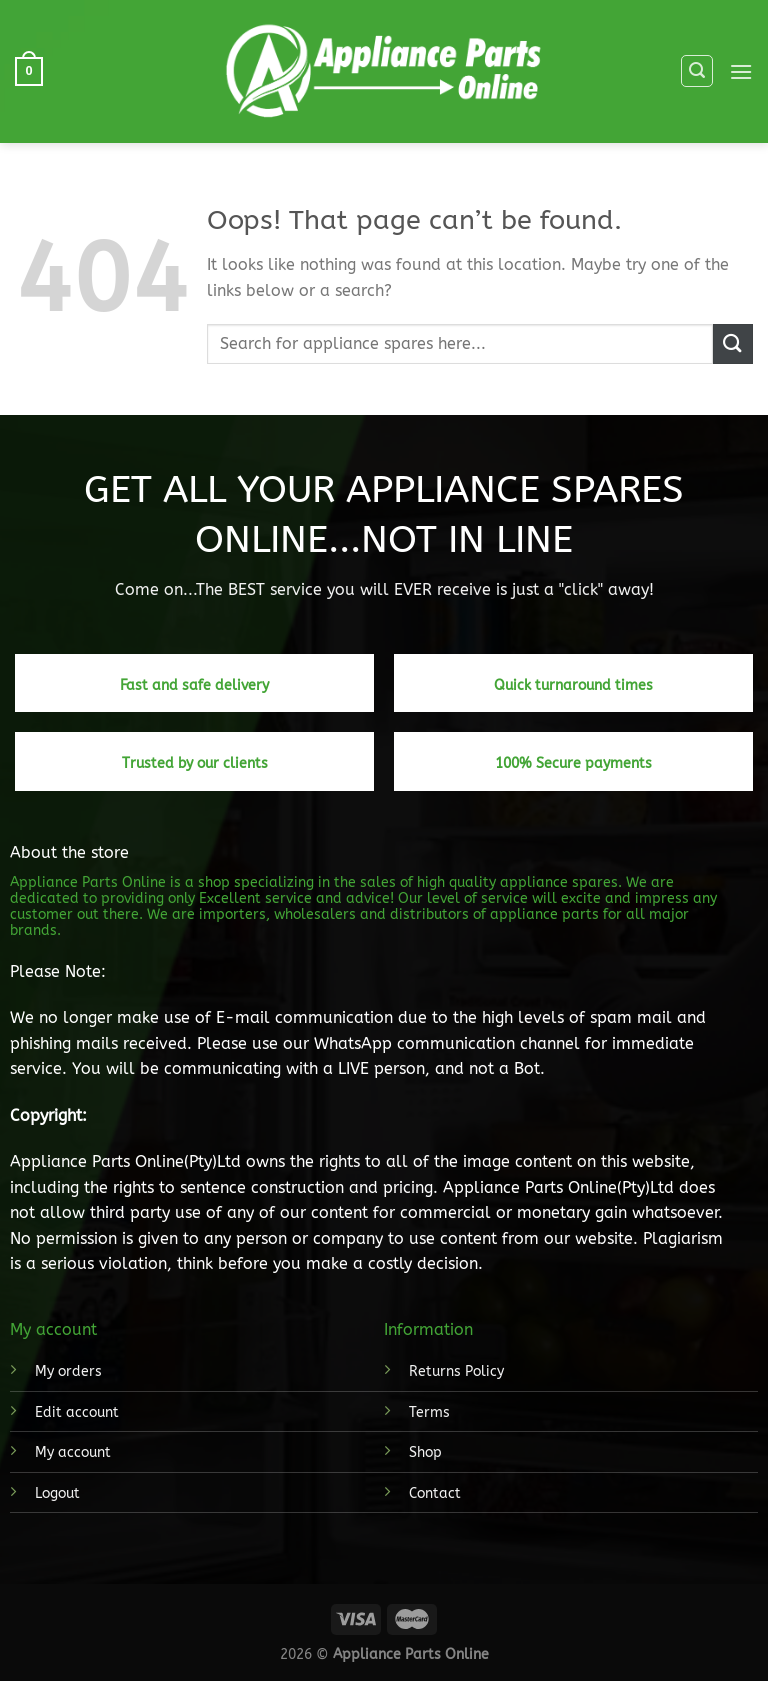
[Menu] (741, 71)
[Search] (697, 71)
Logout (57, 1493)
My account (73, 1452)
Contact (435, 1493)
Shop (425, 1452)
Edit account (77, 1412)
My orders (68, 1371)
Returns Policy (456, 1371)
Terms (429, 1412)
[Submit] (733, 343)
